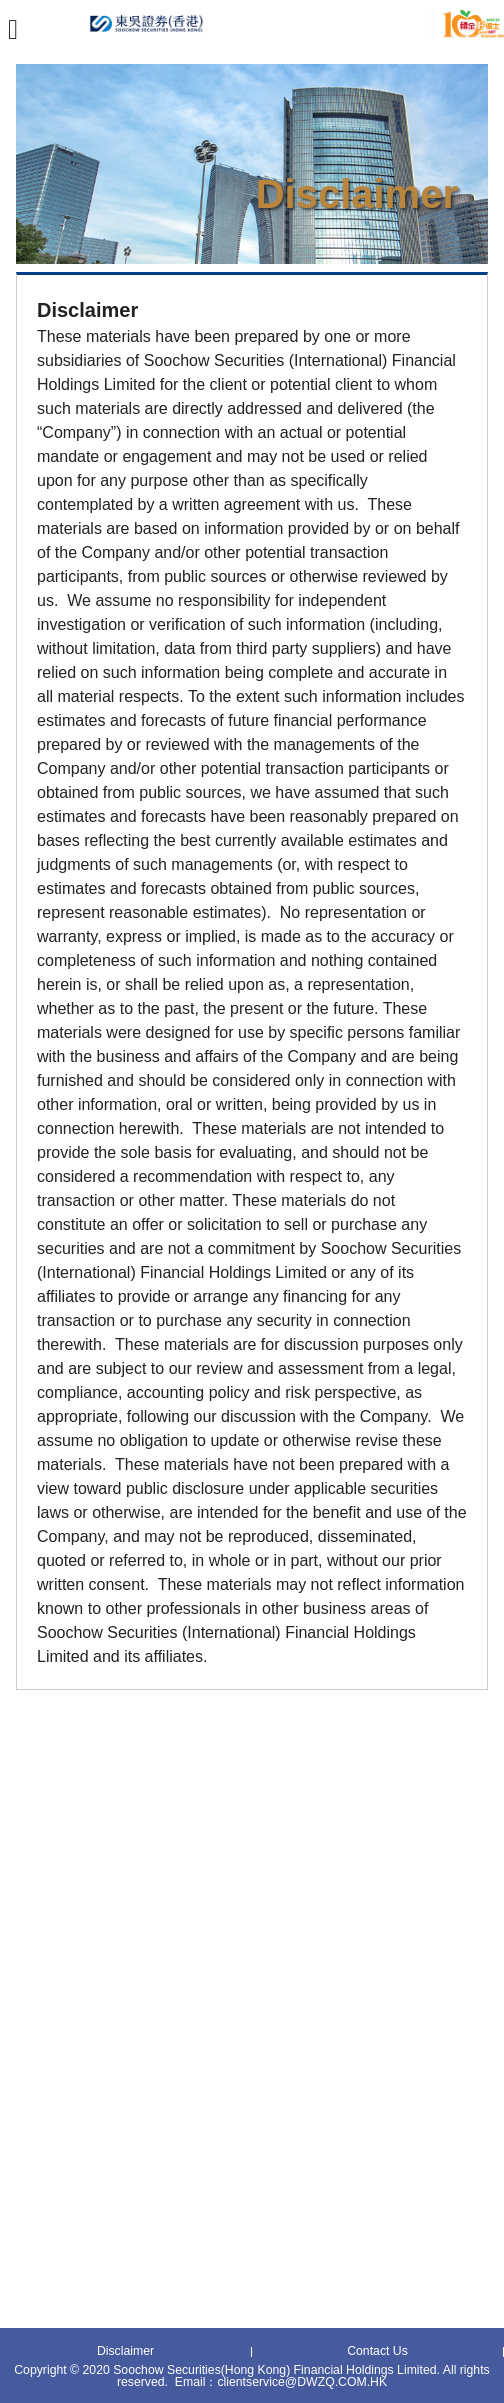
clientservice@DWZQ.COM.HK (302, 2382)
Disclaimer (125, 2352)
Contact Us (377, 2352)
